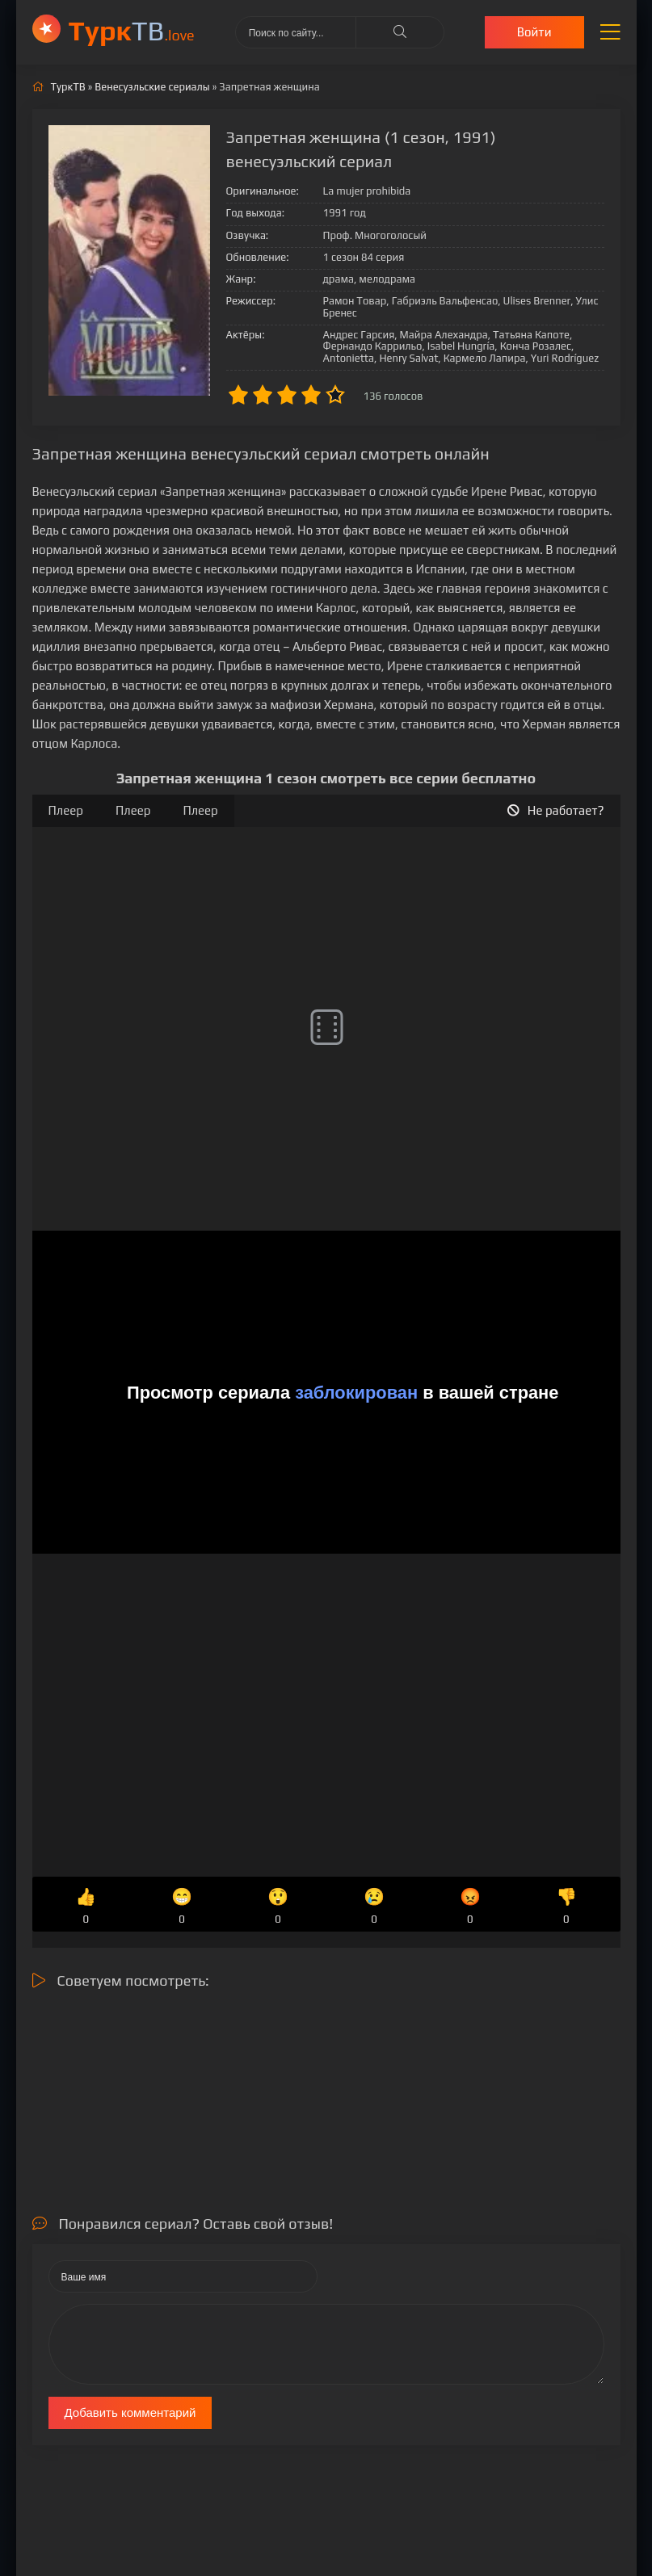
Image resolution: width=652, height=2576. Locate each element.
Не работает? (555, 810)
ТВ (132, 30)
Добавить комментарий (130, 2412)
